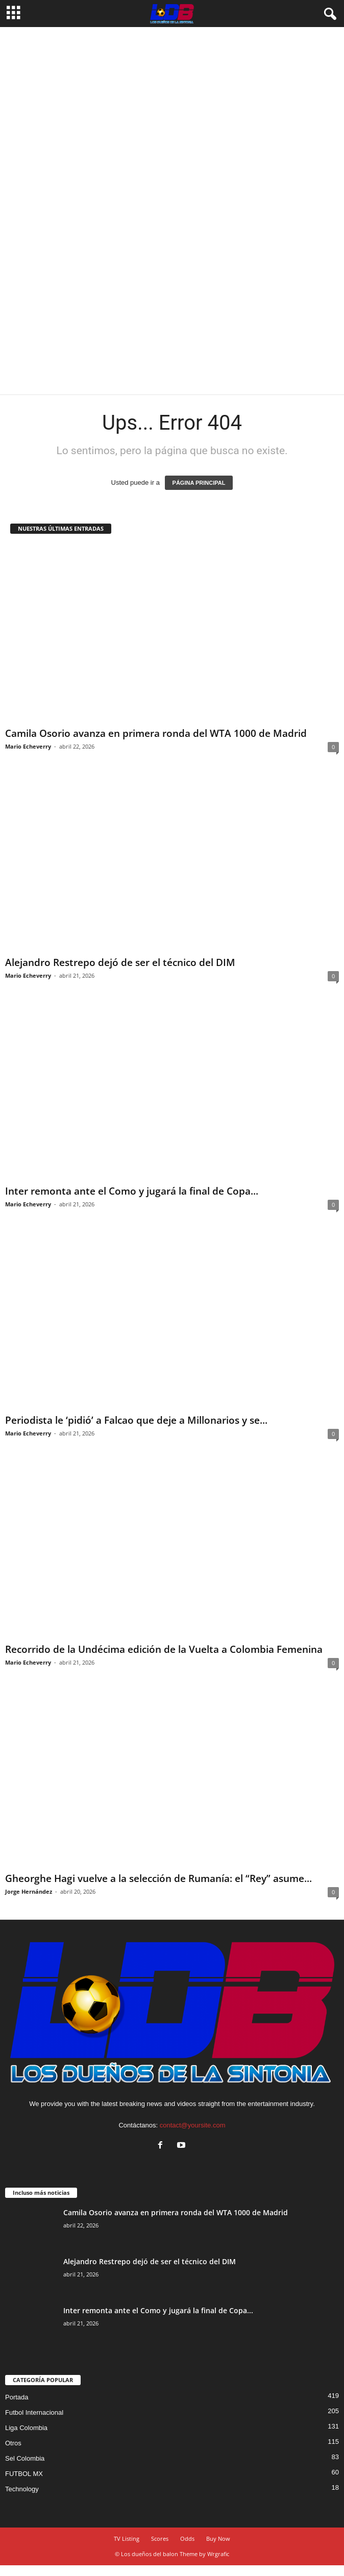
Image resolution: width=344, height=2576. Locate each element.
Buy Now (218, 2538)
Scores (159, 2538)
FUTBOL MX (24, 2474)
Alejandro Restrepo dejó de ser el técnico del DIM (120, 962)
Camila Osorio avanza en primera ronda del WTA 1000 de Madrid (156, 733)
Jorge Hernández (28, 1891)
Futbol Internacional (34, 2412)
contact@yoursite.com (193, 2125)
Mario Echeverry (28, 746)
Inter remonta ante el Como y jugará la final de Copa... (131, 1191)
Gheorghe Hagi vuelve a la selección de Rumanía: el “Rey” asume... (158, 1878)
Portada (17, 2397)
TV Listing (126, 2538)
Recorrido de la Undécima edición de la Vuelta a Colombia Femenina (164, 1649)
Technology (22, 2489)
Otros (13, 2443)
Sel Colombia (24, 2458)
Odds (187, 2538)
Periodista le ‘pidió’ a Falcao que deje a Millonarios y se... (136, 1420)
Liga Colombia (26, 2428)
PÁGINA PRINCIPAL (199, 483)
